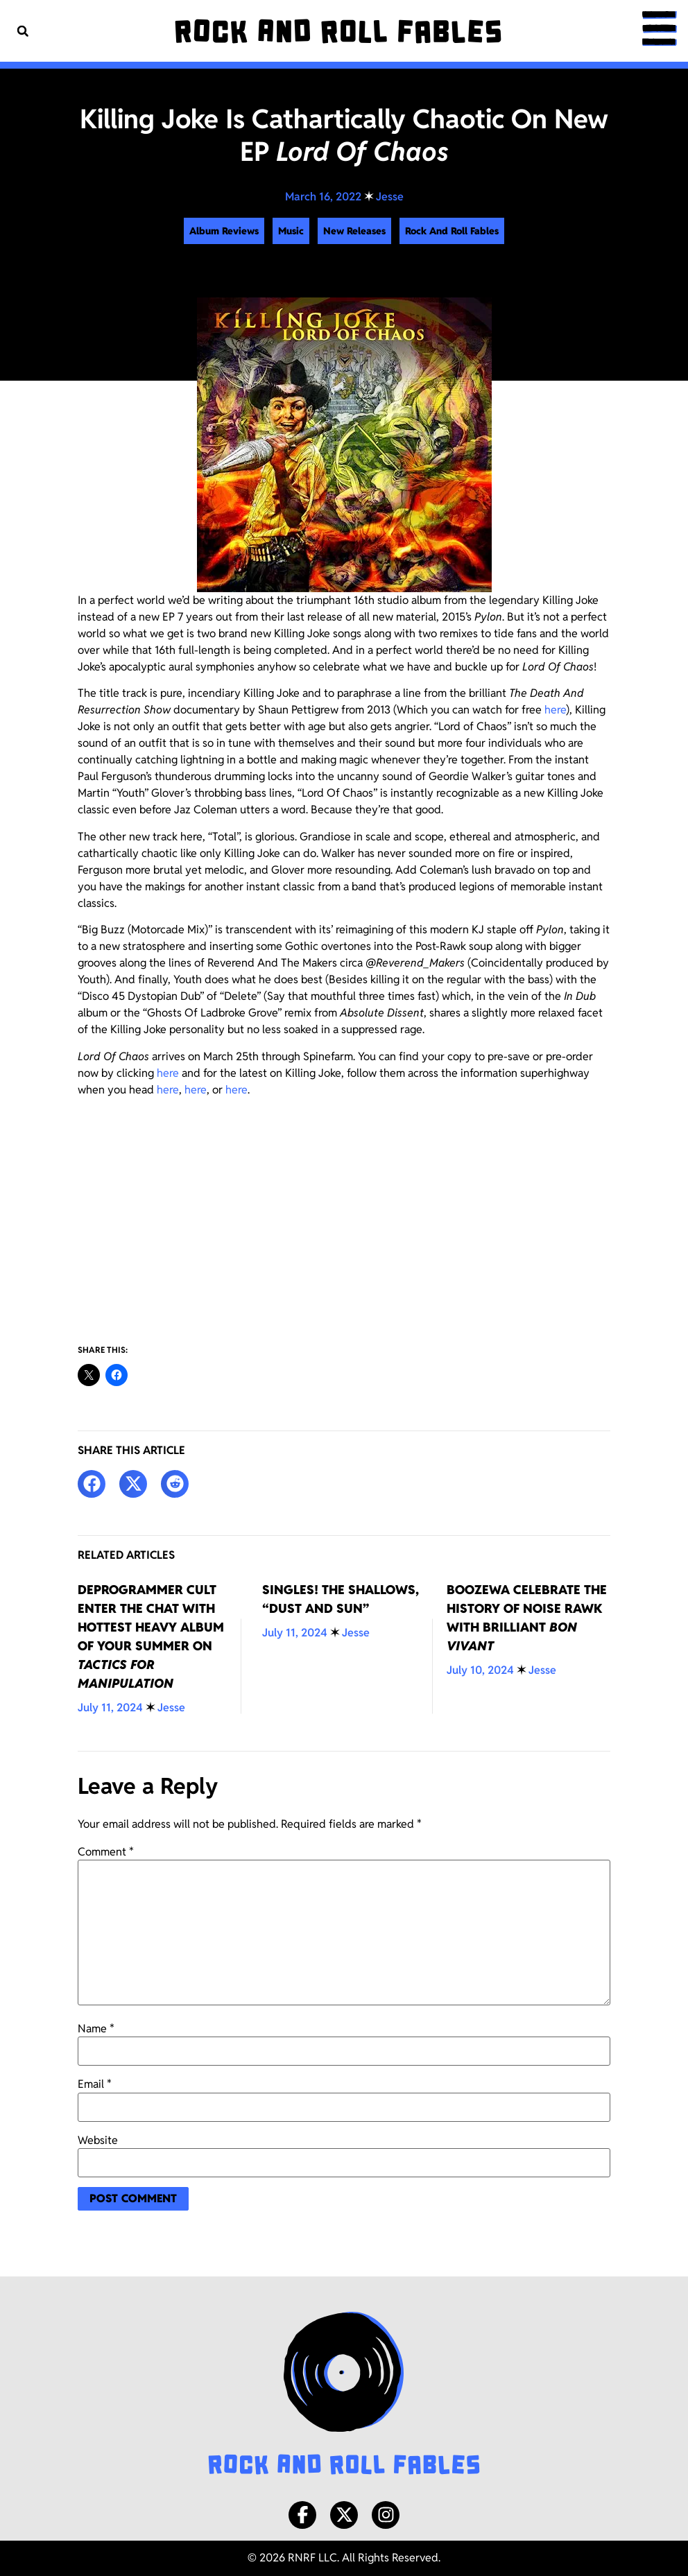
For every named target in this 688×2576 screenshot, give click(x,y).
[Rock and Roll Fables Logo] (344, 2395)
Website (98, 2140)
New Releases (354, 231)
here (555, 709)
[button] (22, 30)
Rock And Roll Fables (452, 231)
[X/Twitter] (344, 2515)
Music (291, 231)
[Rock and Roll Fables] (338, 31)
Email (95, 2084)
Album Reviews (224, 231)
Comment (106, 1852)
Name (96, 2028)
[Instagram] (385, 2515)
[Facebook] (302, 2515)
